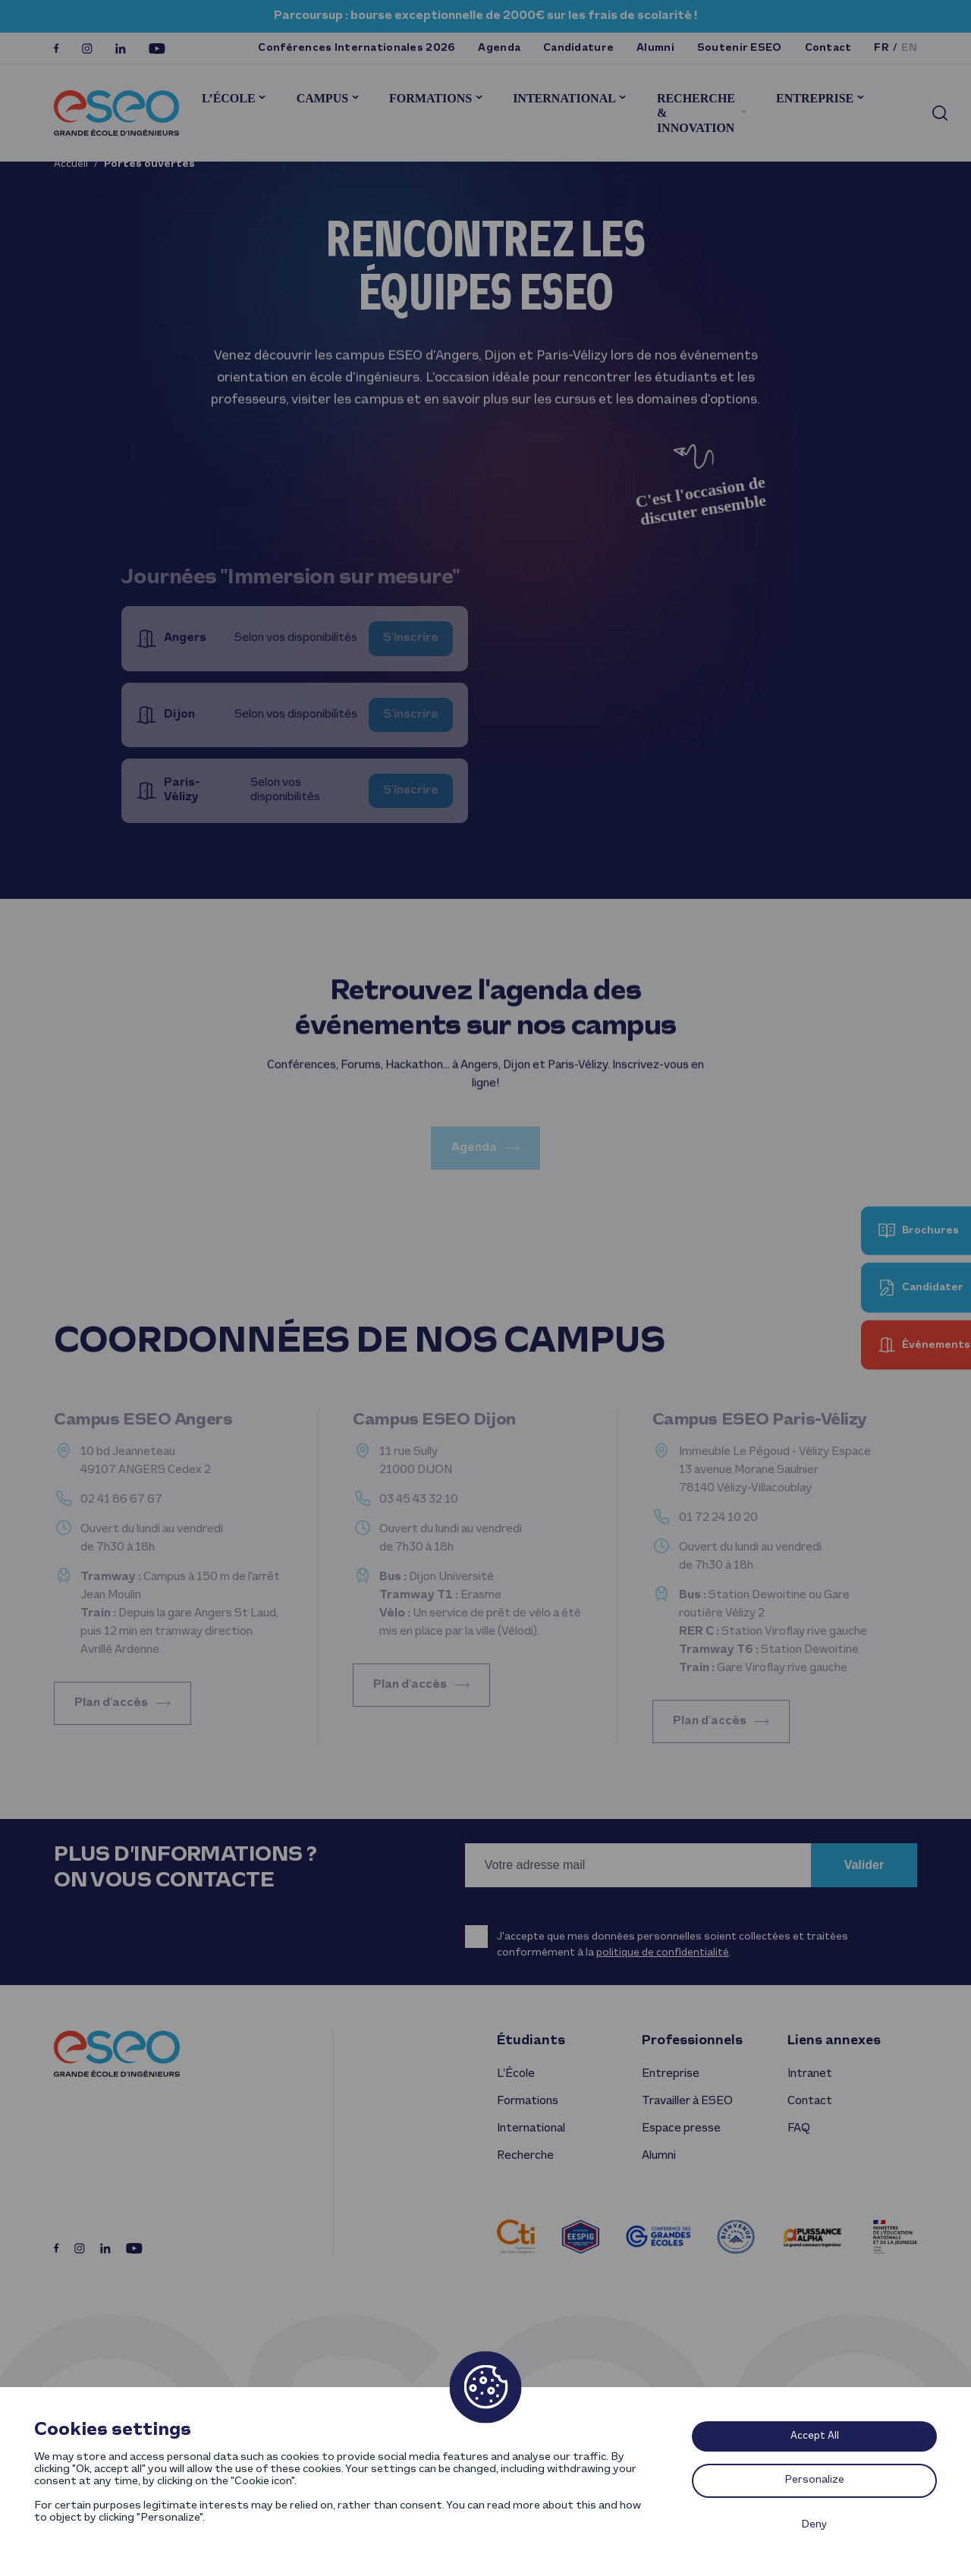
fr (881, 48)
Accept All (814, 2436)
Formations (430, 98)
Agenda (499, 48)
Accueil (71, 164)
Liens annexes (834, 2041)
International (564, 98)
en (909, 48)
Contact (828, 48)
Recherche (525, 2156)
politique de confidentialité (662, 1953)
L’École (229, 98)
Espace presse (681, 2128)
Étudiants (531, 2041)
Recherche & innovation (696, 113)
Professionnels (692, 2041)
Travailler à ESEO (687, 2101)
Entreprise (814, 98)
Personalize (814, 2480)
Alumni (655, 48)
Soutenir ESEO (739, 48)
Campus (322, 98)
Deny (814, 2524)
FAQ (798, 2128)
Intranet (809, 2074)
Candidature (578, 48)
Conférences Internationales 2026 (356, 48)
